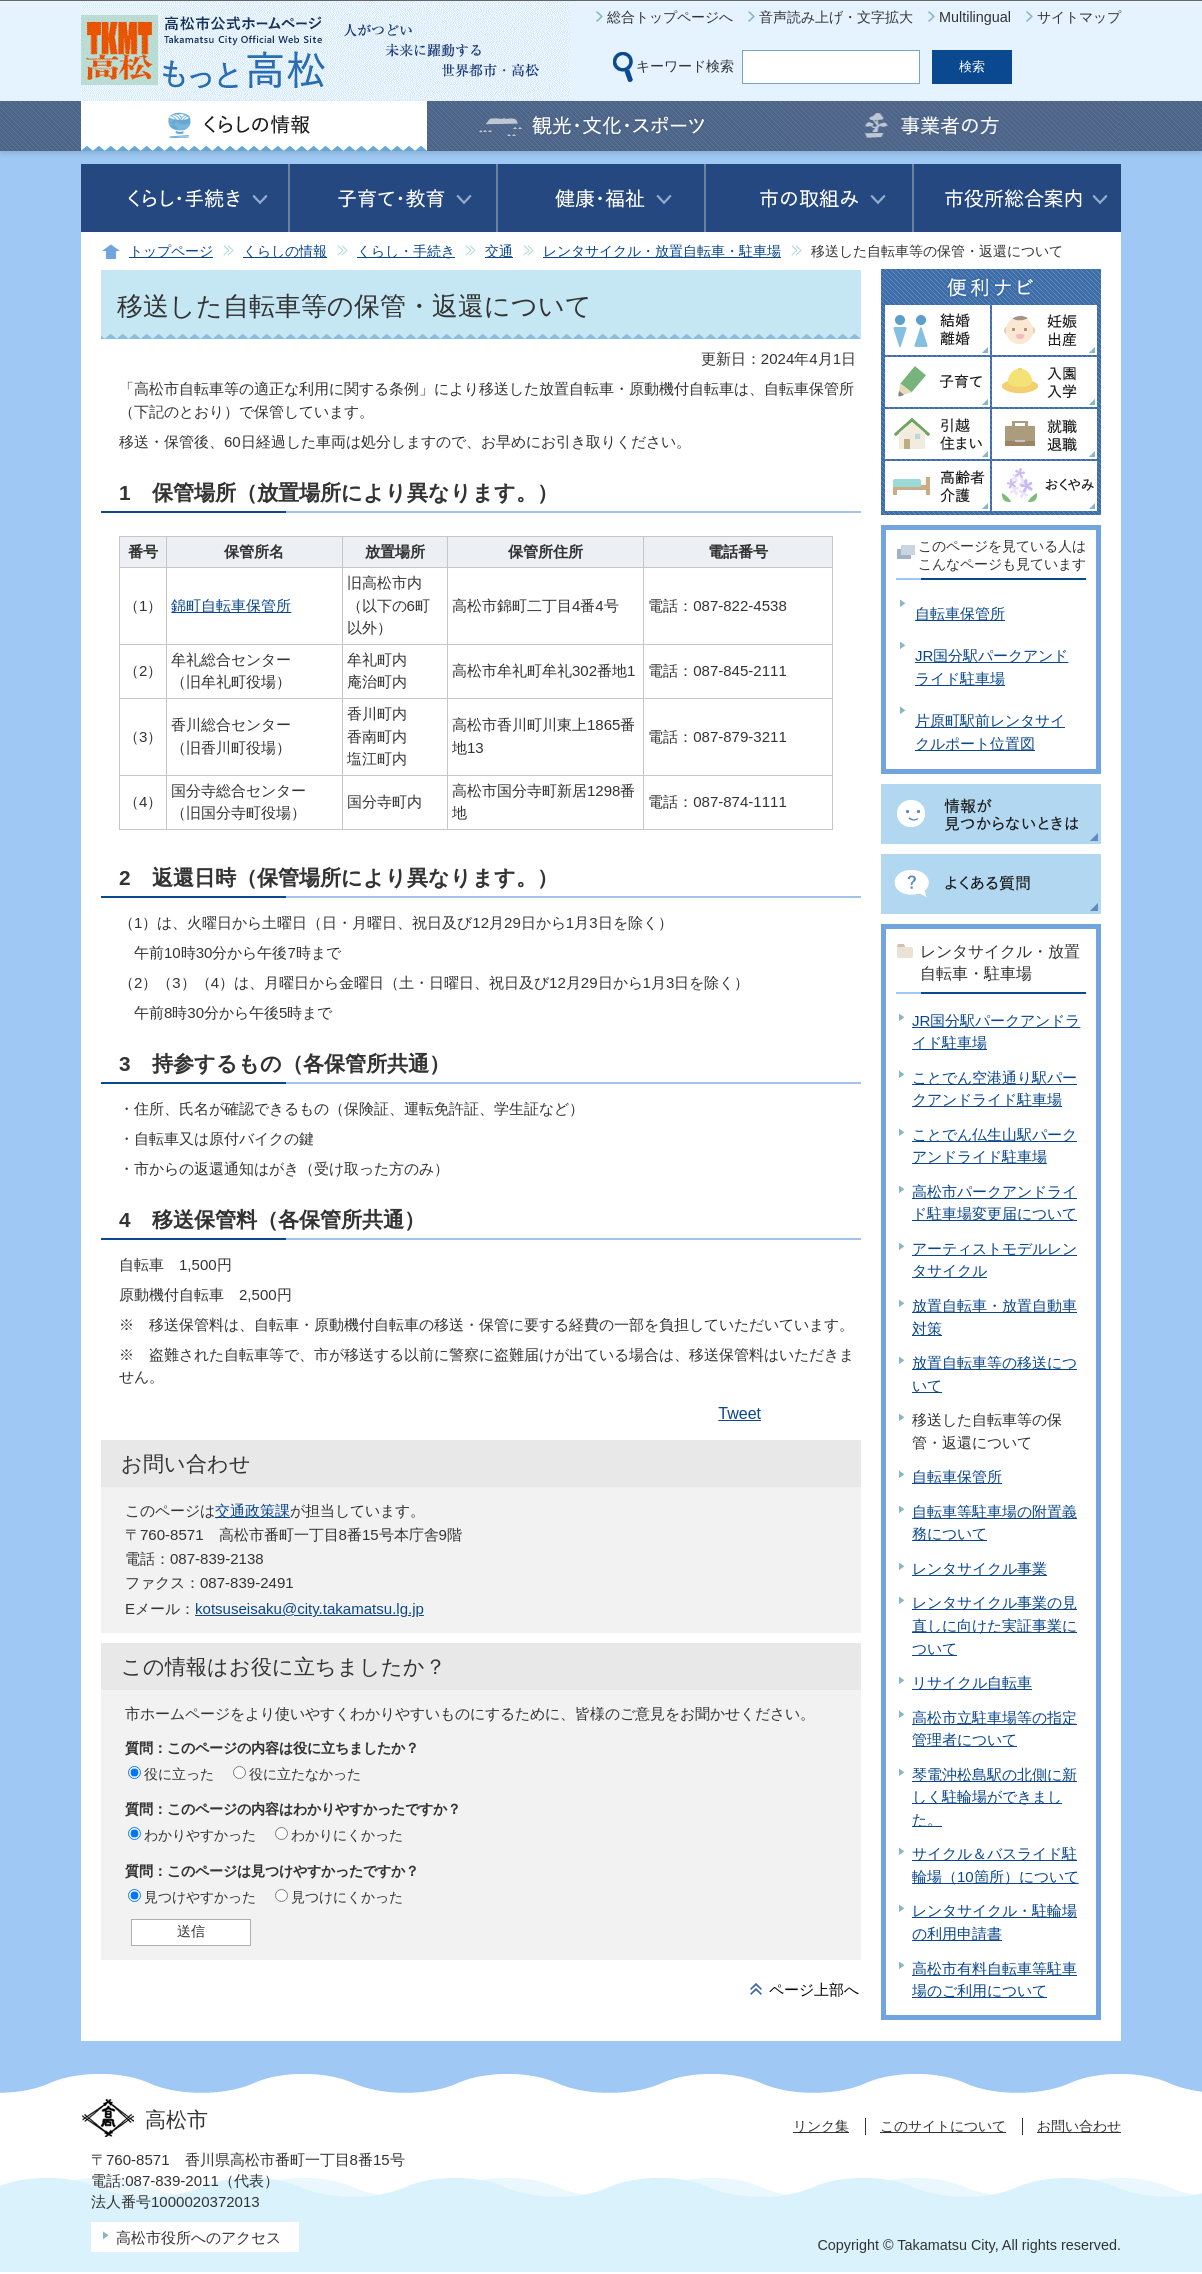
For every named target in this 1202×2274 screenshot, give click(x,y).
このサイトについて (943, 2126)
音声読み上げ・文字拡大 (836, 17)
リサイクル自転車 (972, 1682)
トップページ (171, 251)
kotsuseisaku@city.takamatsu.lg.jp (309, 1608)
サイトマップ (1079, 17)
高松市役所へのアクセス (198, 2237)
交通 (499, 251)
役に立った (179, 1774)
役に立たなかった (305, 1774)
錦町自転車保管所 (231, 605)
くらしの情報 (285, 251)
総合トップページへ (670, 17)
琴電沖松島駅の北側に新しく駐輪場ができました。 (994, 1797)
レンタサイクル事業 (979, 1568)
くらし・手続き (406, 251)
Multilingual (975, 17)
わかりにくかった (347, 1835)
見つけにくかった (347, 1897)
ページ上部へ (814, 1989)
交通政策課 (252, 1510)
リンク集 (821, 2126)
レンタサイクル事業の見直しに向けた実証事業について (994, 1625)
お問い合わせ (1079, 2126)
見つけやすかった (200, 1897)
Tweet (739, 1413)
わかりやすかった (200, 1835)
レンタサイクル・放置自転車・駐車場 (662, 251)
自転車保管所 (960, 613)
